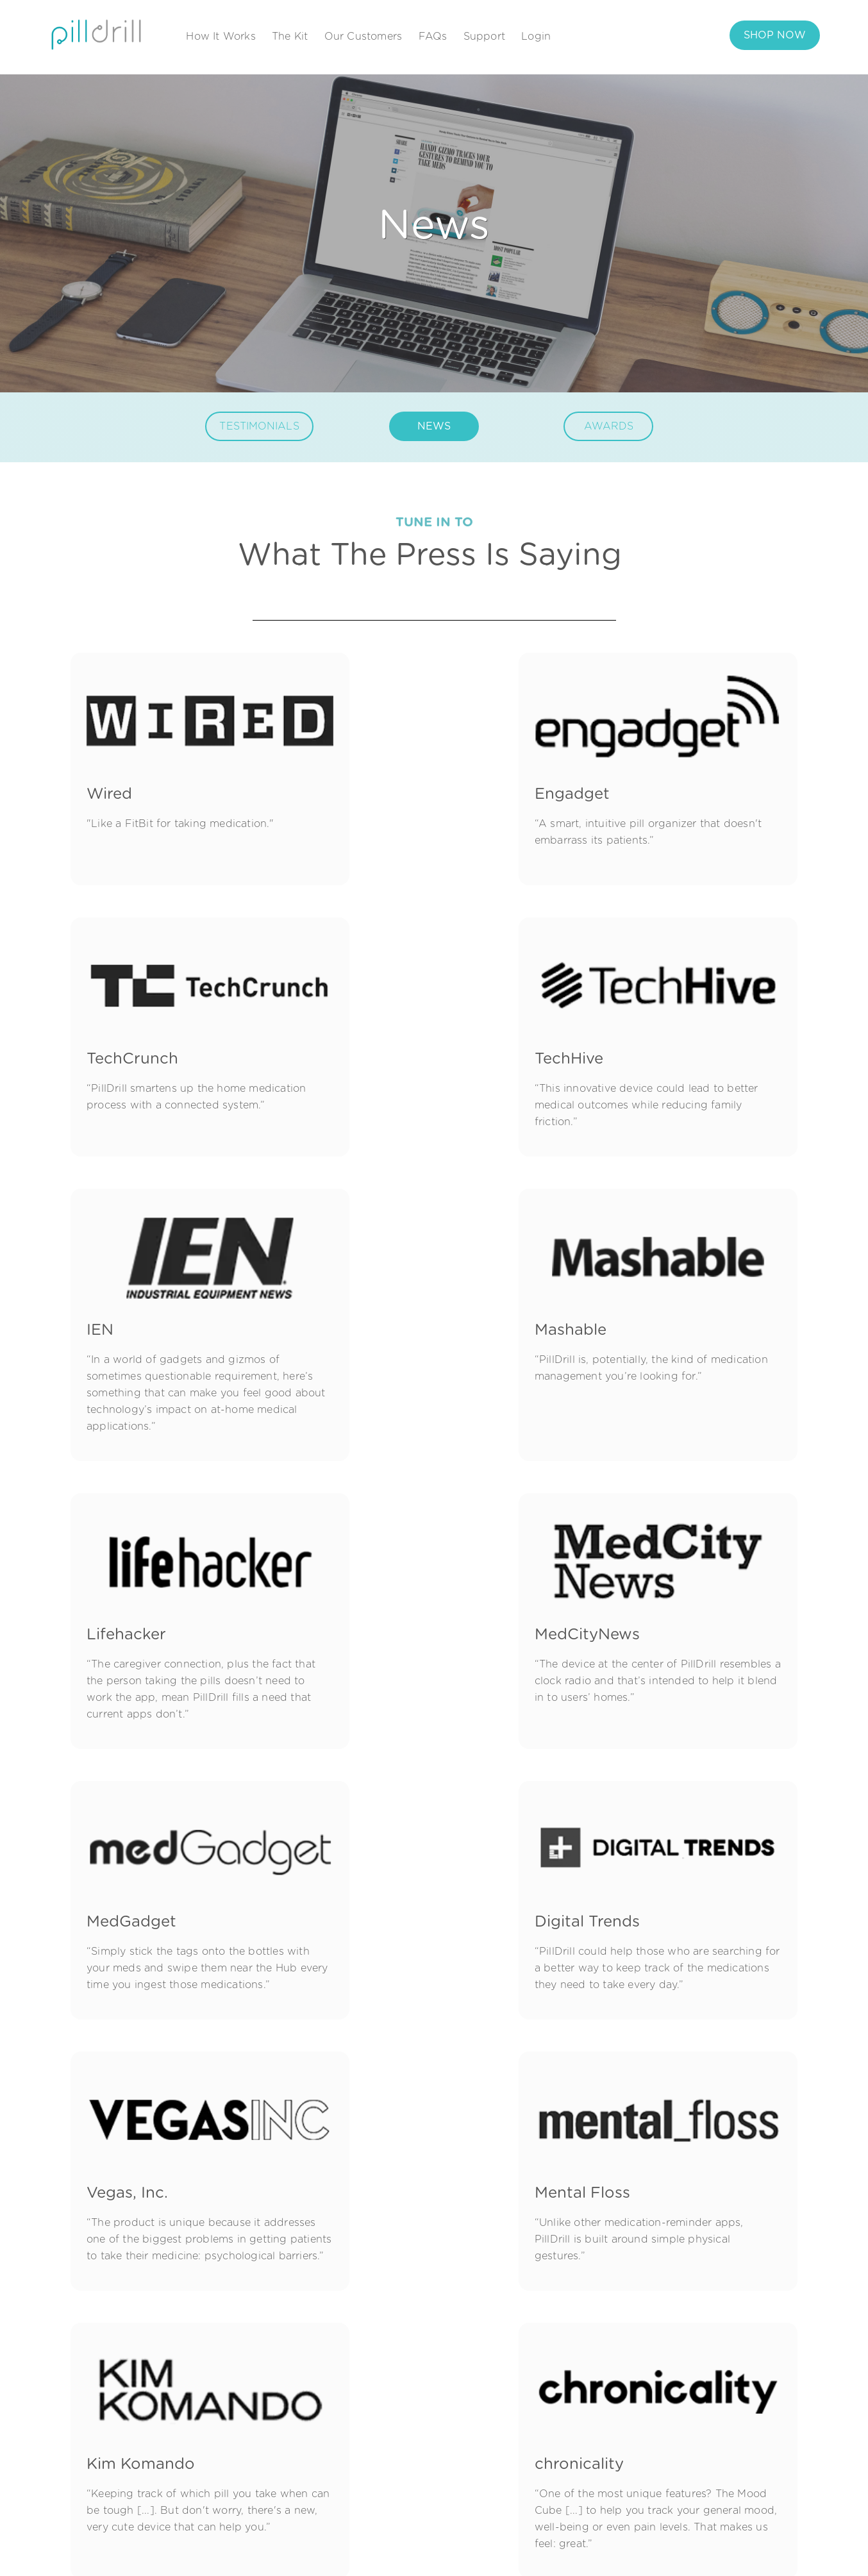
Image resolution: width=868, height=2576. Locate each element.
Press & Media (558, 2443)
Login (536, 36)
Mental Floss (638, 1596)
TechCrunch (636, 770)
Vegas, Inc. (379, 1596)
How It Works (220, 36)
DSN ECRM (632, 1877)
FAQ (674, 2392)
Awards (541, 2418)
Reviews (403, 2443)
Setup (397, 2469)
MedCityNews (391, 1315)
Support (484, 36)
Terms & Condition (787, 2548)
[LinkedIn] (133, 2442)
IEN (351, 1018)
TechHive (121, 1018)
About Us (546, 2366)
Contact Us (550, 2469)
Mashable (626, 1018)
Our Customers (363, 36)
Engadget (375, 770)
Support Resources (711, 2366)
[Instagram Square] (111, 2442)
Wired (109, 770)
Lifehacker (126, 1315)
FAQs (433, 36)
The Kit (290, 36)
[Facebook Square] (88, 2442)
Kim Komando (141, 1877)
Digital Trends (139, 1596)
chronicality (383, 1877)
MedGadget (635, 1315)
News (536, 2392)
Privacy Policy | (704, 2548)
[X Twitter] (155, 2442)
